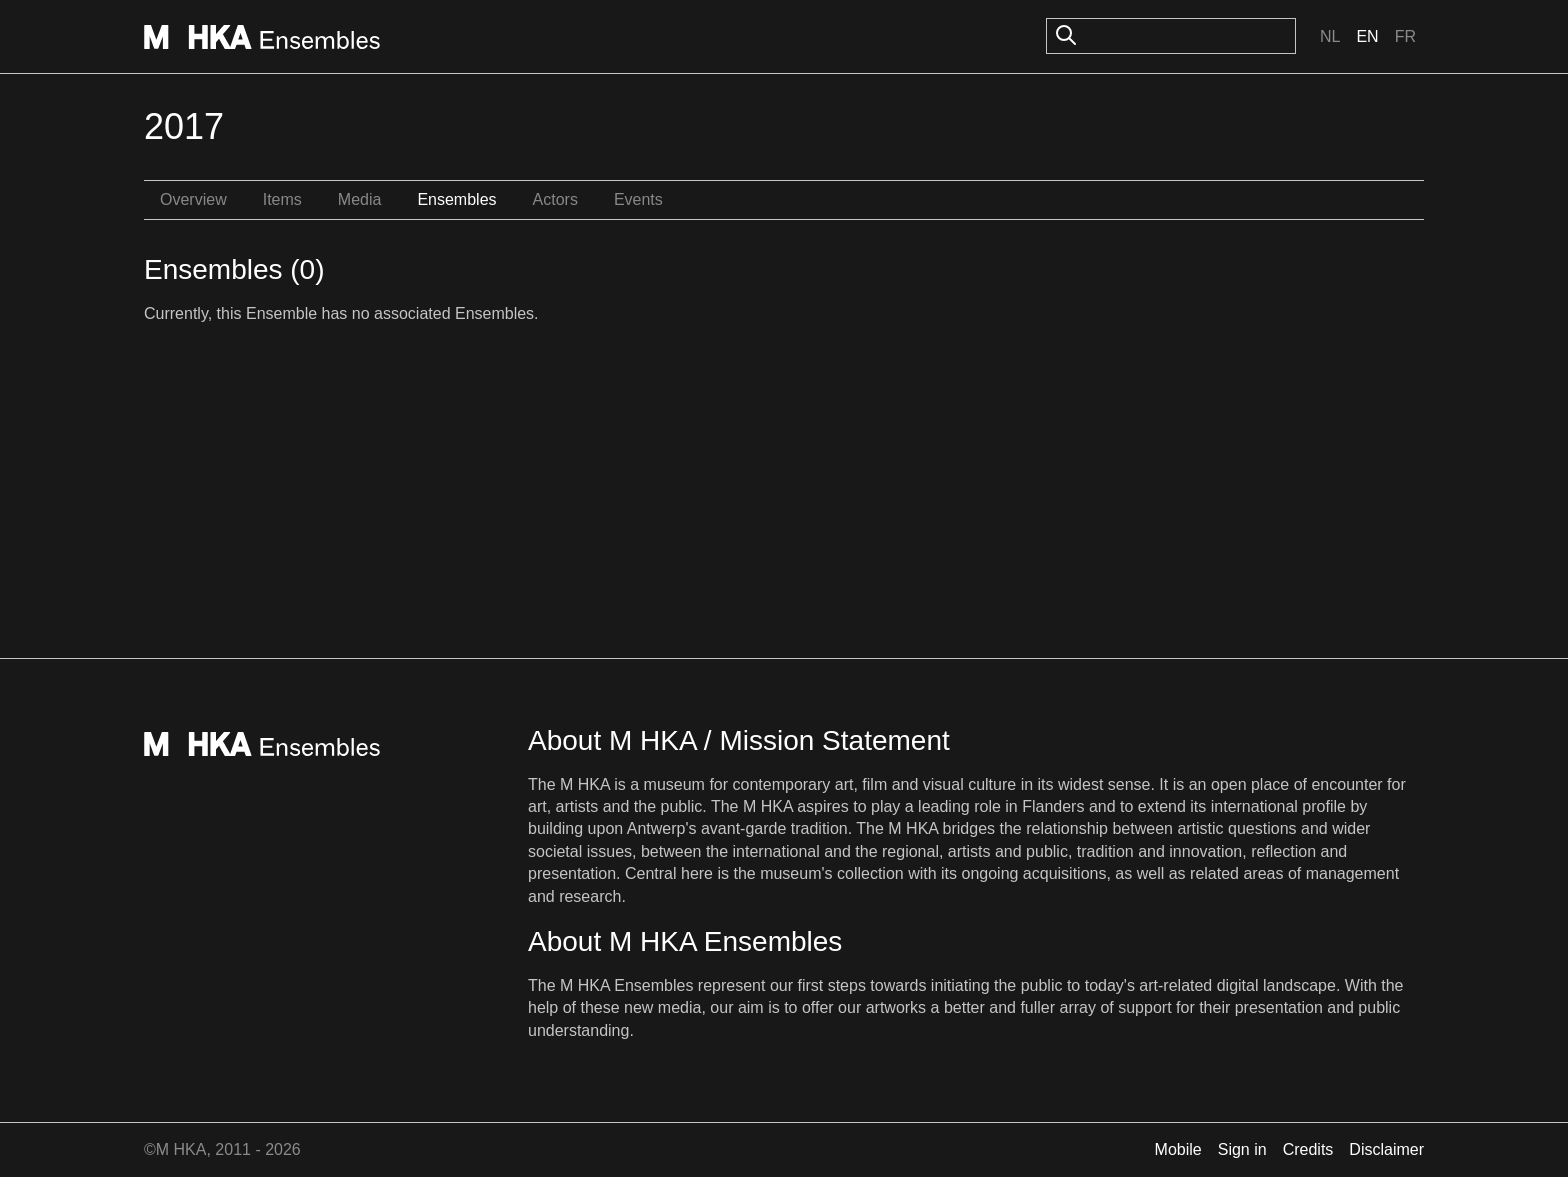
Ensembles (456, 199)
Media (360, 199)
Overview (193, 199)
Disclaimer (1386, 1149)
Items (282, 199)
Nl (1330, 36)
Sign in (1242, 1149)
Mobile (1178, 1149)
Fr (1405, 36)
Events (638, 199)
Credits (1308, 1149)
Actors (555, 199)
